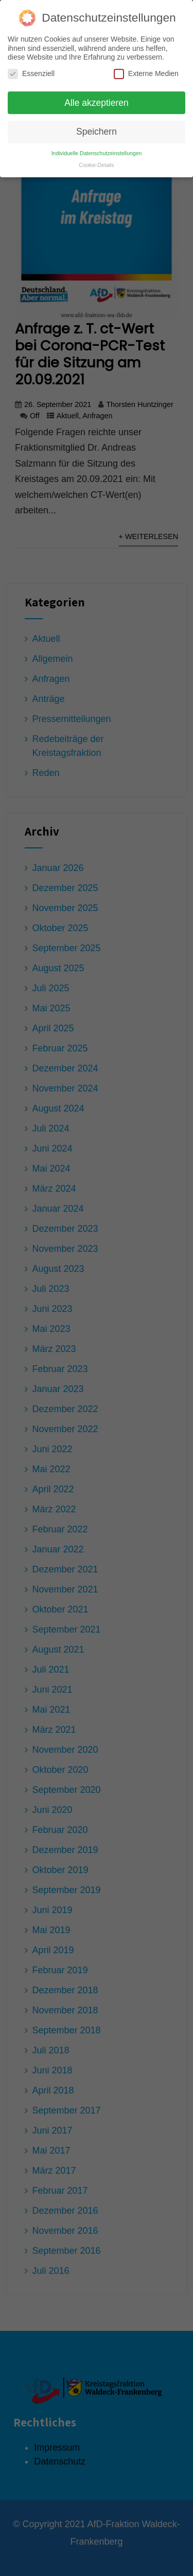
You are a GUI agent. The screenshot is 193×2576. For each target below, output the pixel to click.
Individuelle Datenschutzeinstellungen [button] (96, 149)
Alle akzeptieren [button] (96, 98)
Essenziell (31, 69)
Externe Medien (146, 69)
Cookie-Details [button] (96, 161)
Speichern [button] (96, 127)
